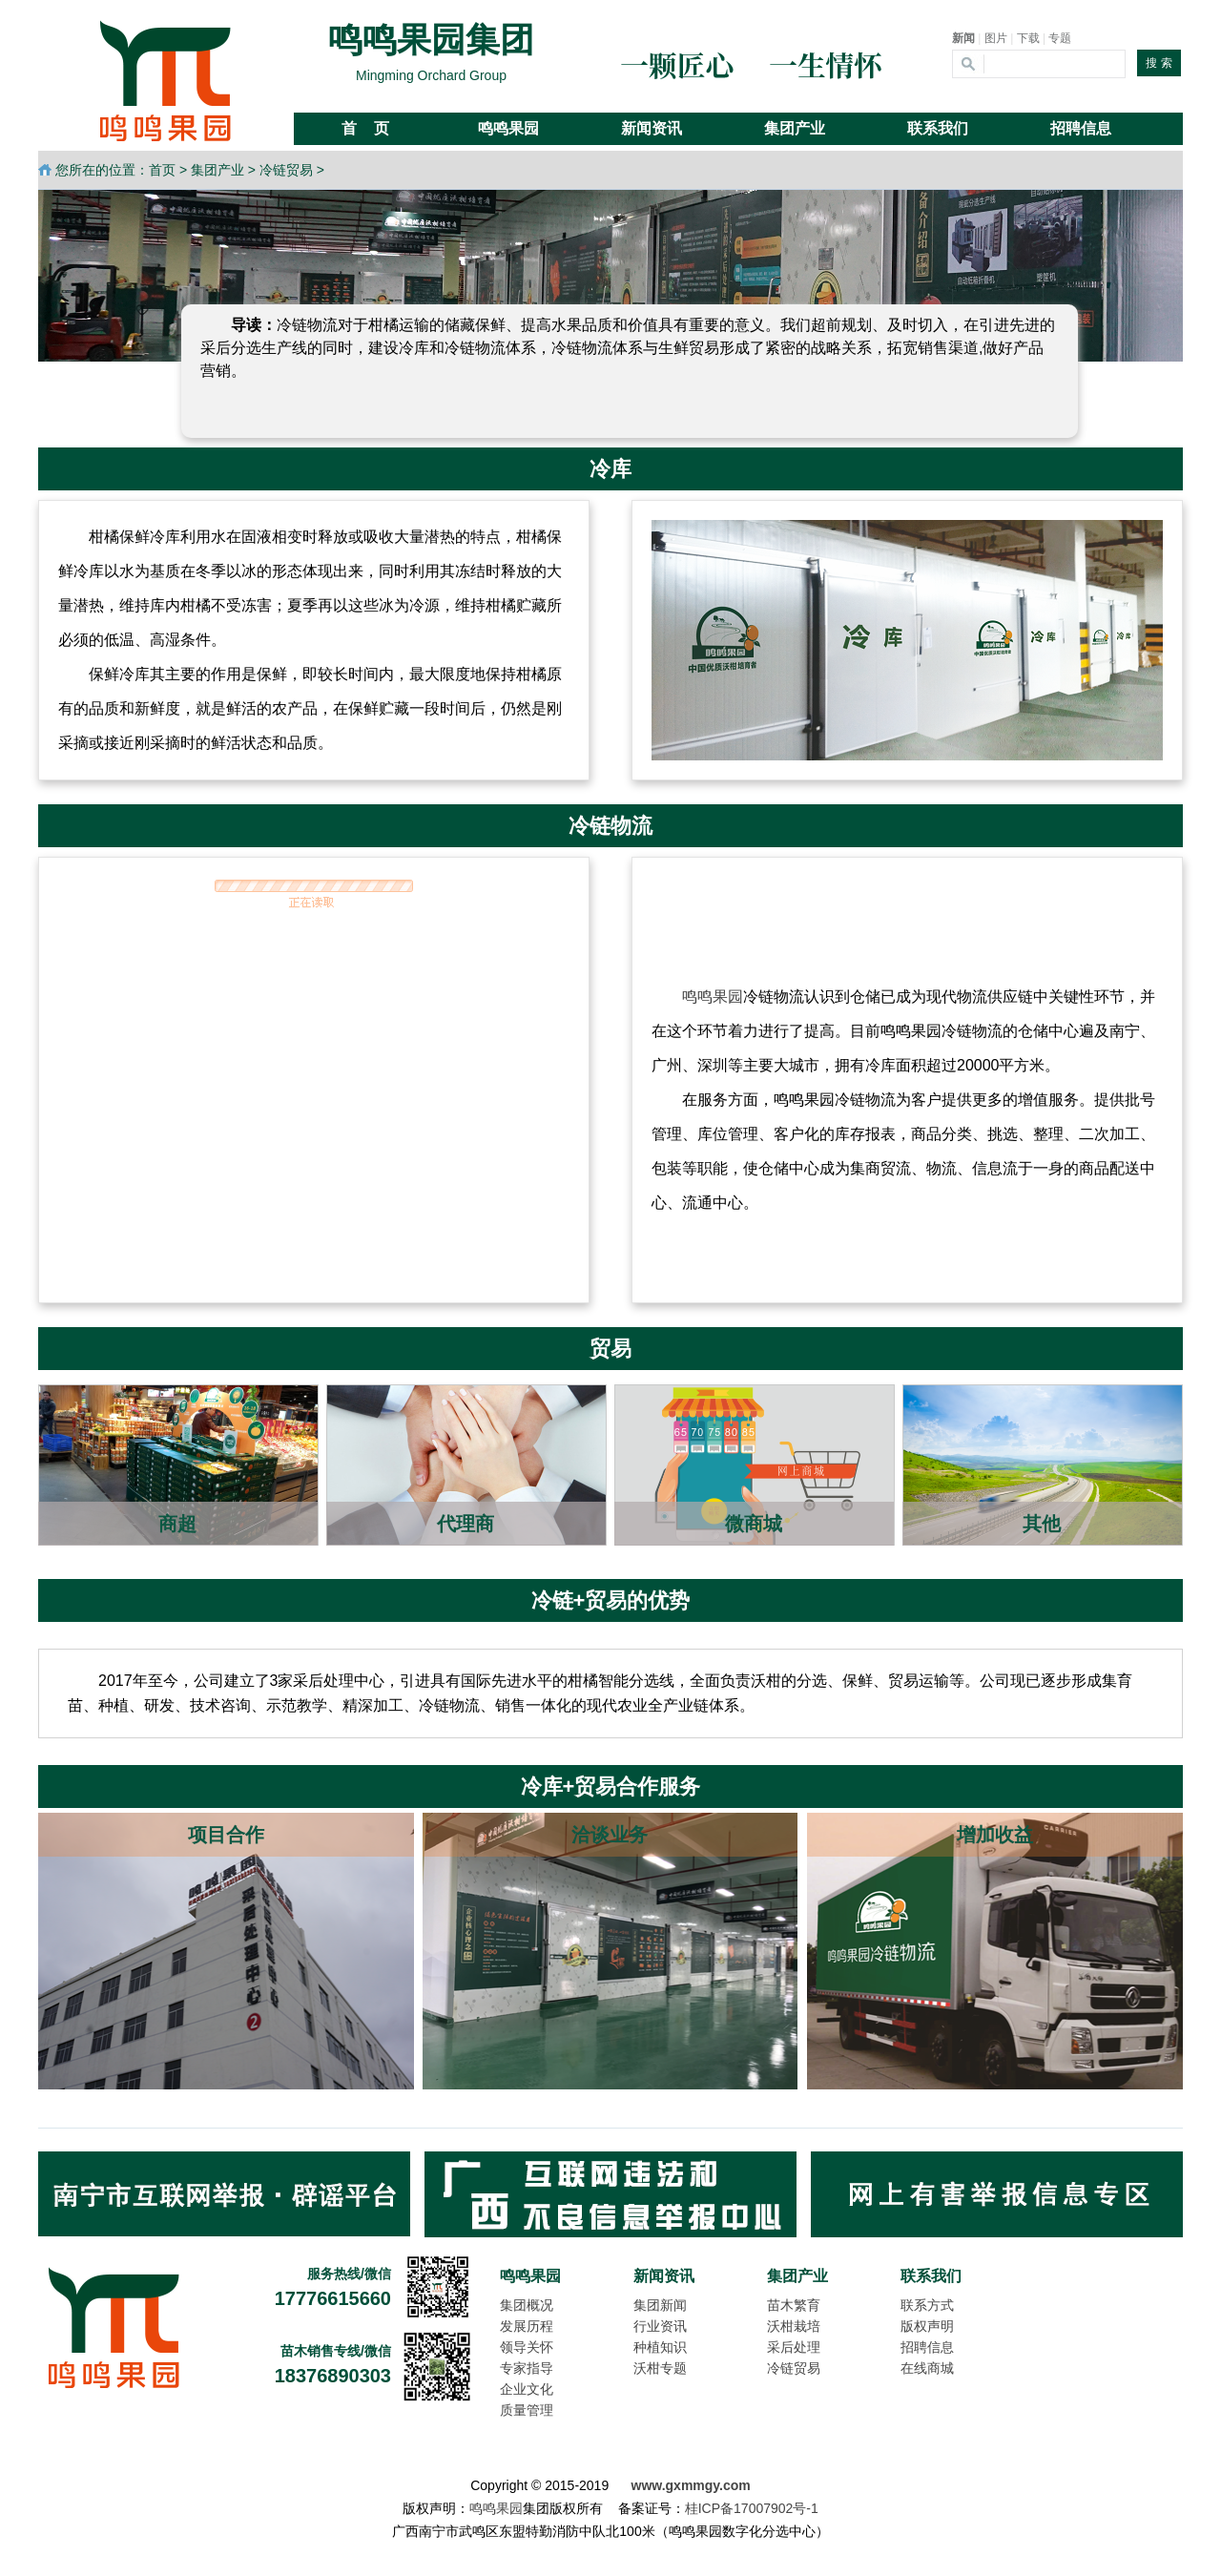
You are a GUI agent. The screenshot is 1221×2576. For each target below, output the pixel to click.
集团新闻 (660, 2305)
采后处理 (793, 2347)
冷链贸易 (286, 169)
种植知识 (660, 2347)
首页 (162, 169)
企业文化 (526, 2389)
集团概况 (526, 2305)
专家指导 (526, 2368)
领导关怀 (526, 2347)
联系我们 (931, 2276)
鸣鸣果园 (712, 996)
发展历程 (526, 2326)
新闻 (963, 38)
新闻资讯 (663, 2276)
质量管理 (526, 2410)
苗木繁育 (793, 2305)
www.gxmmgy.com (691, 2485)
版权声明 (927, 2326)
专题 (1059, 38)
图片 (995, 38)
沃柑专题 (660, 2368)
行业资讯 (660, 2326)
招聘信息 (927, 2347)
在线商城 (927, 2368)
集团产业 (217, 169)
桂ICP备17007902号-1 (751, 2508)
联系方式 (927, 2305)
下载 (1028, 38)
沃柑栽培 (793, 2326)
